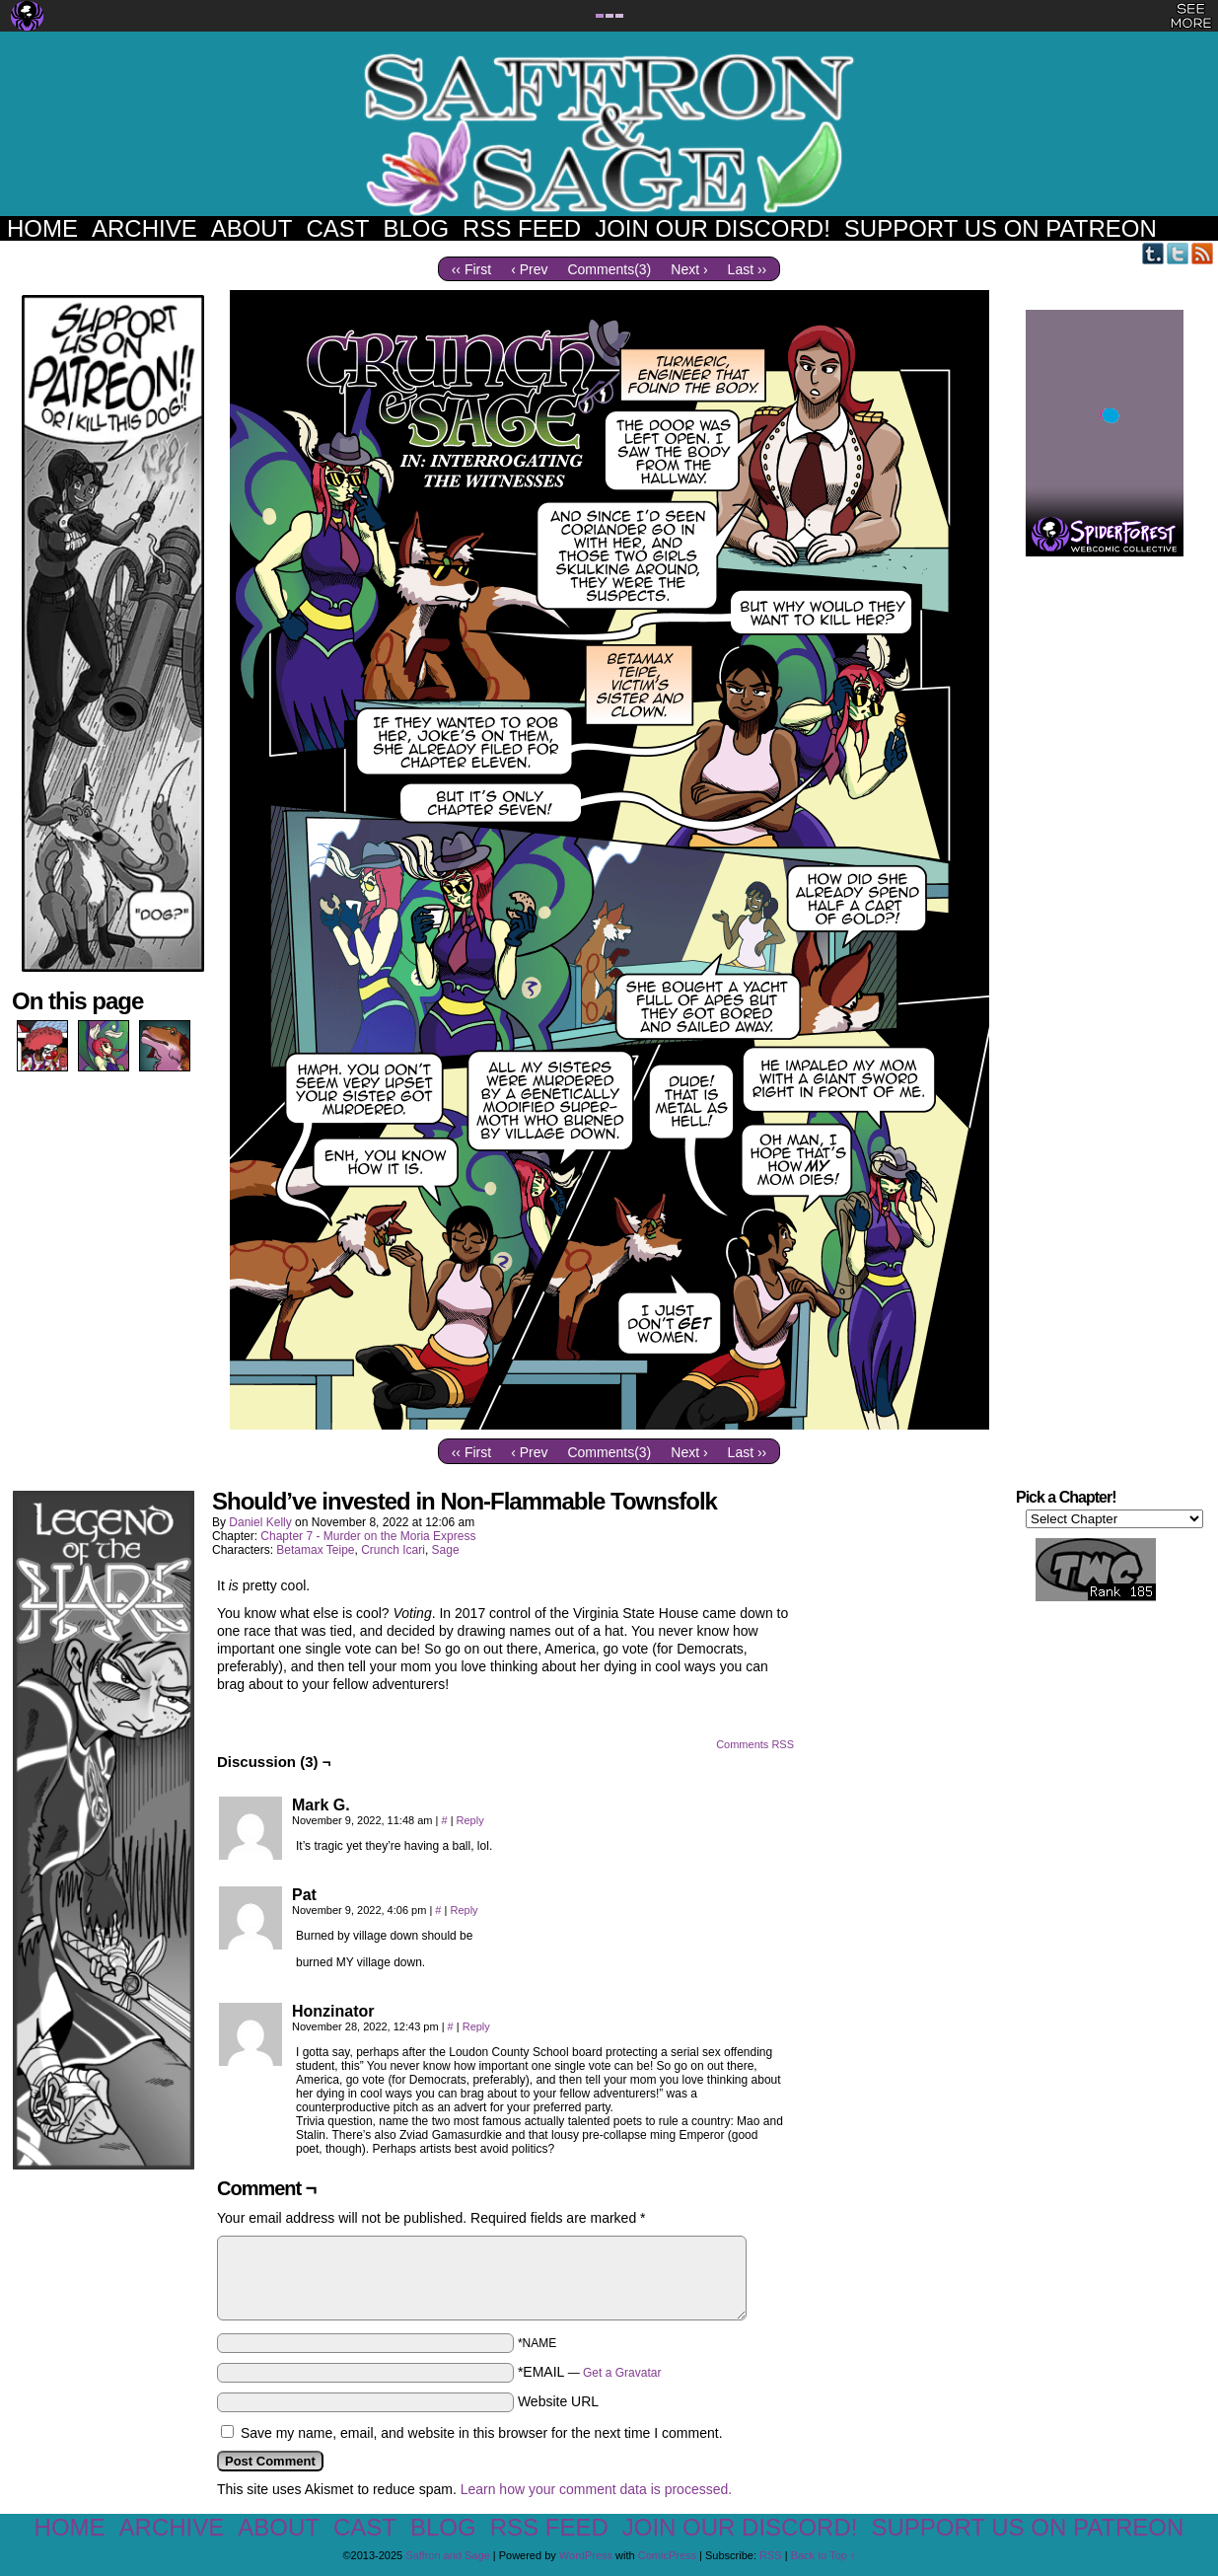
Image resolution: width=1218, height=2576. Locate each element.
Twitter (1178, 253)
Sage (446, 1550)
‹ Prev (529, 269)
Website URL (558, 2401)
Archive (144, 228)
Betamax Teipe (315, 1550)
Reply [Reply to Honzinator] (476, 2026)
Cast (337, 228)
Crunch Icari (393, 1550)
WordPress (585, 2555)
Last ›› (747, 269)
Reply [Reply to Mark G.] (470, 1820)
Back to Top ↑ (823, 2555)
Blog (416, 228)
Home (42, 228)
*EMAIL (590, 2372)
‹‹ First (471, 269)
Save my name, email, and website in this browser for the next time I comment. (482, 2433)
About (252, 228)
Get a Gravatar (622, 2373)
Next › (689, 269)
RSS (1202, 253)
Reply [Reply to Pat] (463, 1910)
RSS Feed (522, 228)
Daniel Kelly (260, 1522)
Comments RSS (755, 1744)
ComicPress (667, 2555)
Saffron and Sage (609, 133)
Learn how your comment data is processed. (596, 2489)
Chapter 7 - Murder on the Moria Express (367, 1536)
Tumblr (1153, 253)
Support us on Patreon (1000, 228)
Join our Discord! (712, 228)
